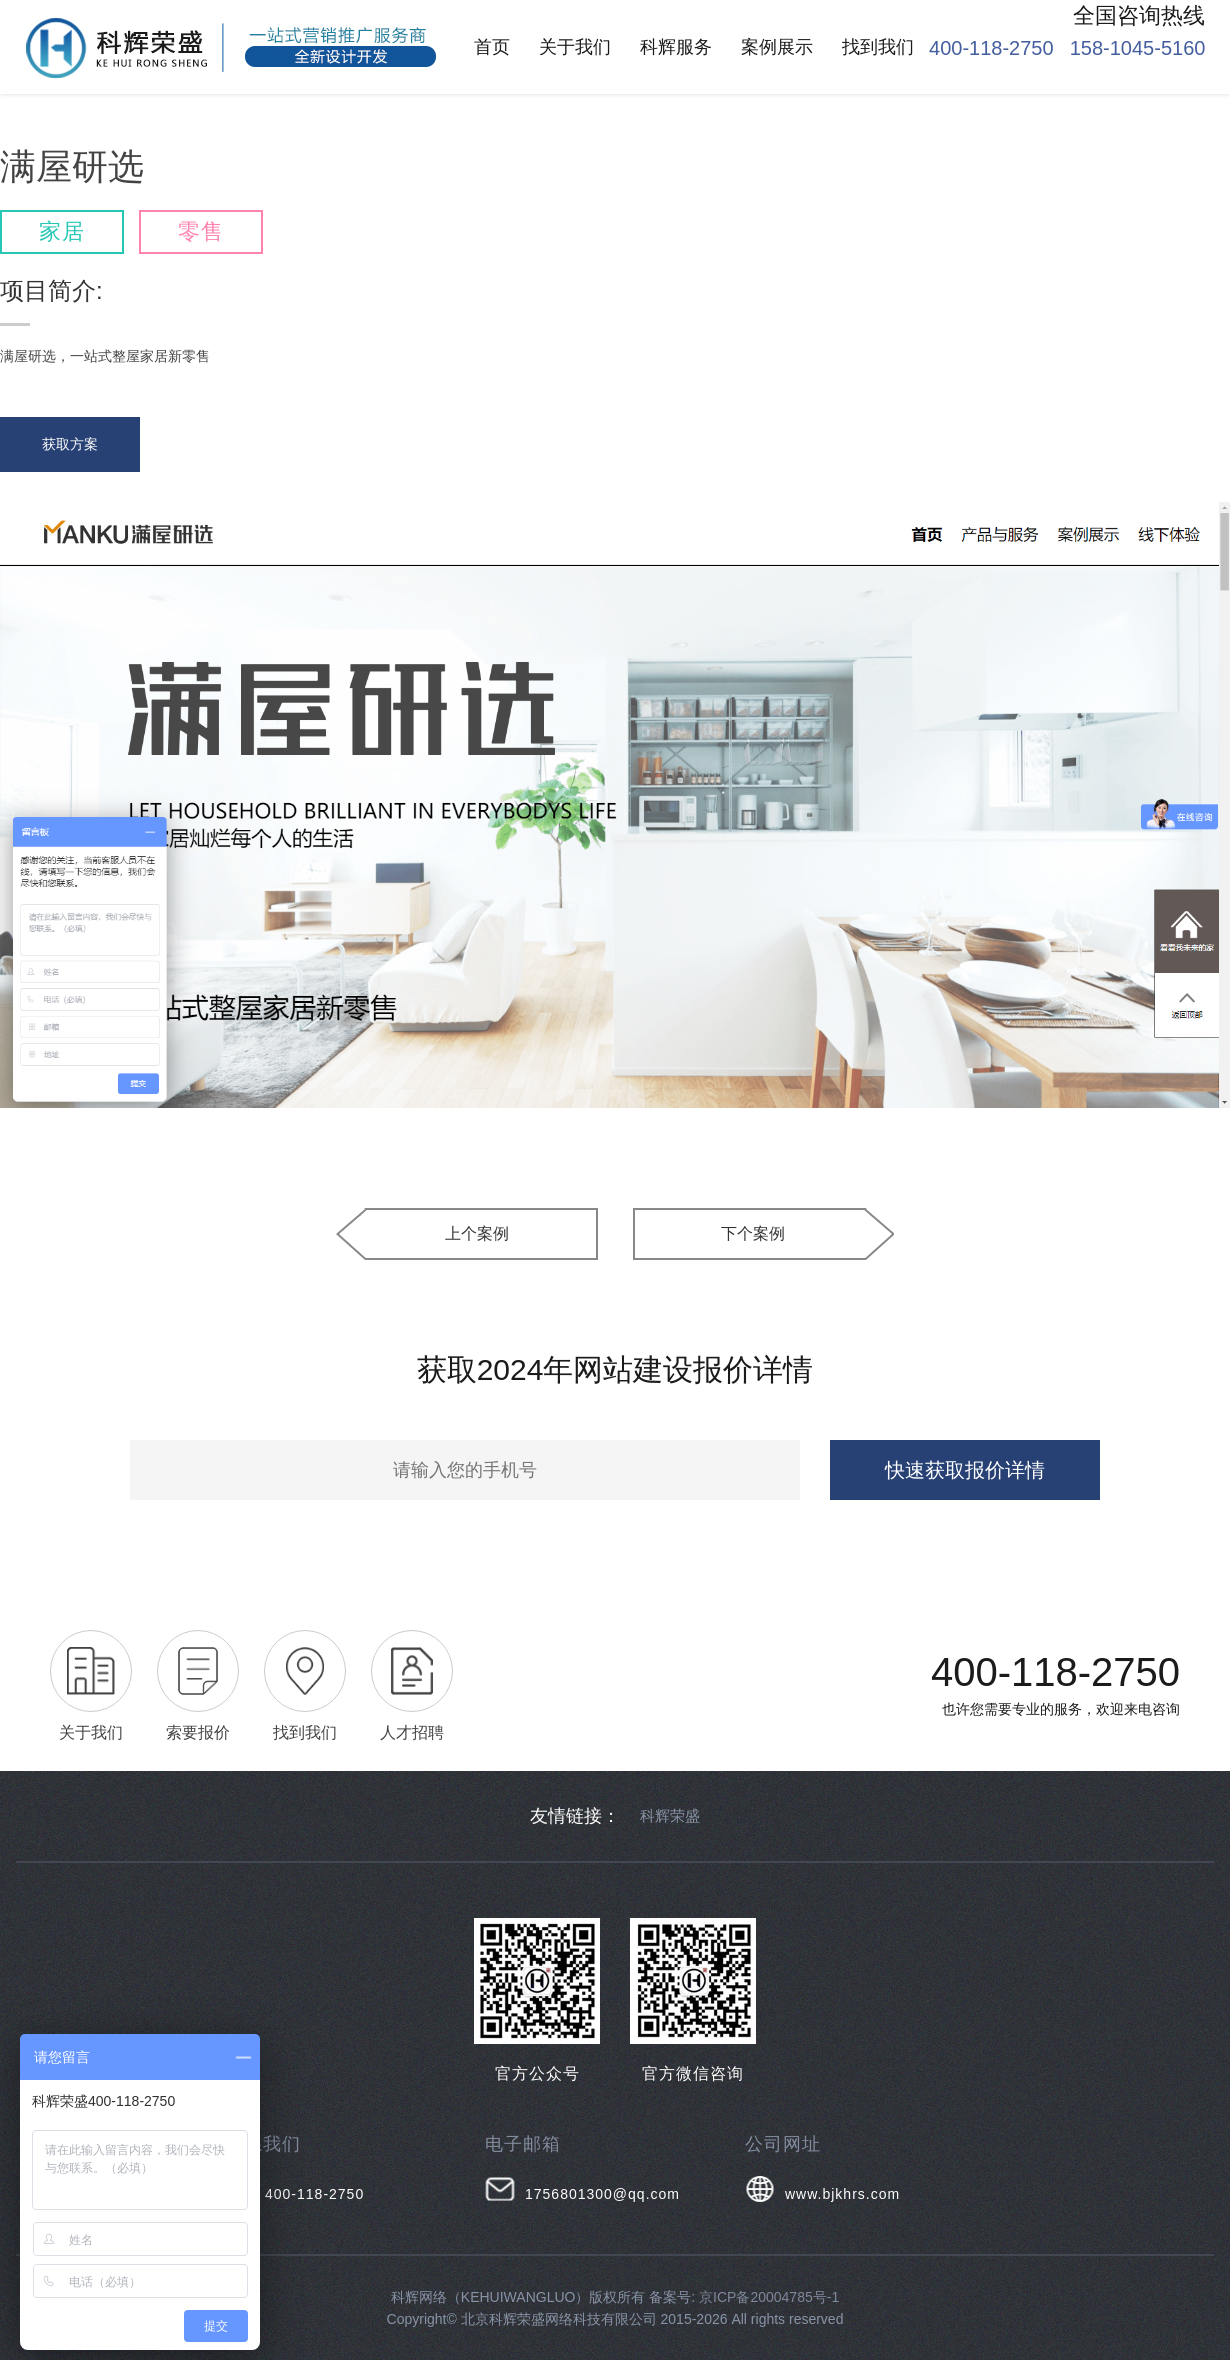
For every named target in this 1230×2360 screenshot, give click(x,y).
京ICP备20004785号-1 (769, 2297)
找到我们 (878, 47)
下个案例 (753, 1233)
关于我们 (575, 47)
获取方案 (70, 444)
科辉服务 (676, 47)
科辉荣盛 (670, 1815)
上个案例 (477, 1233)
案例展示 (777, 47)
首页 (492, 47)
